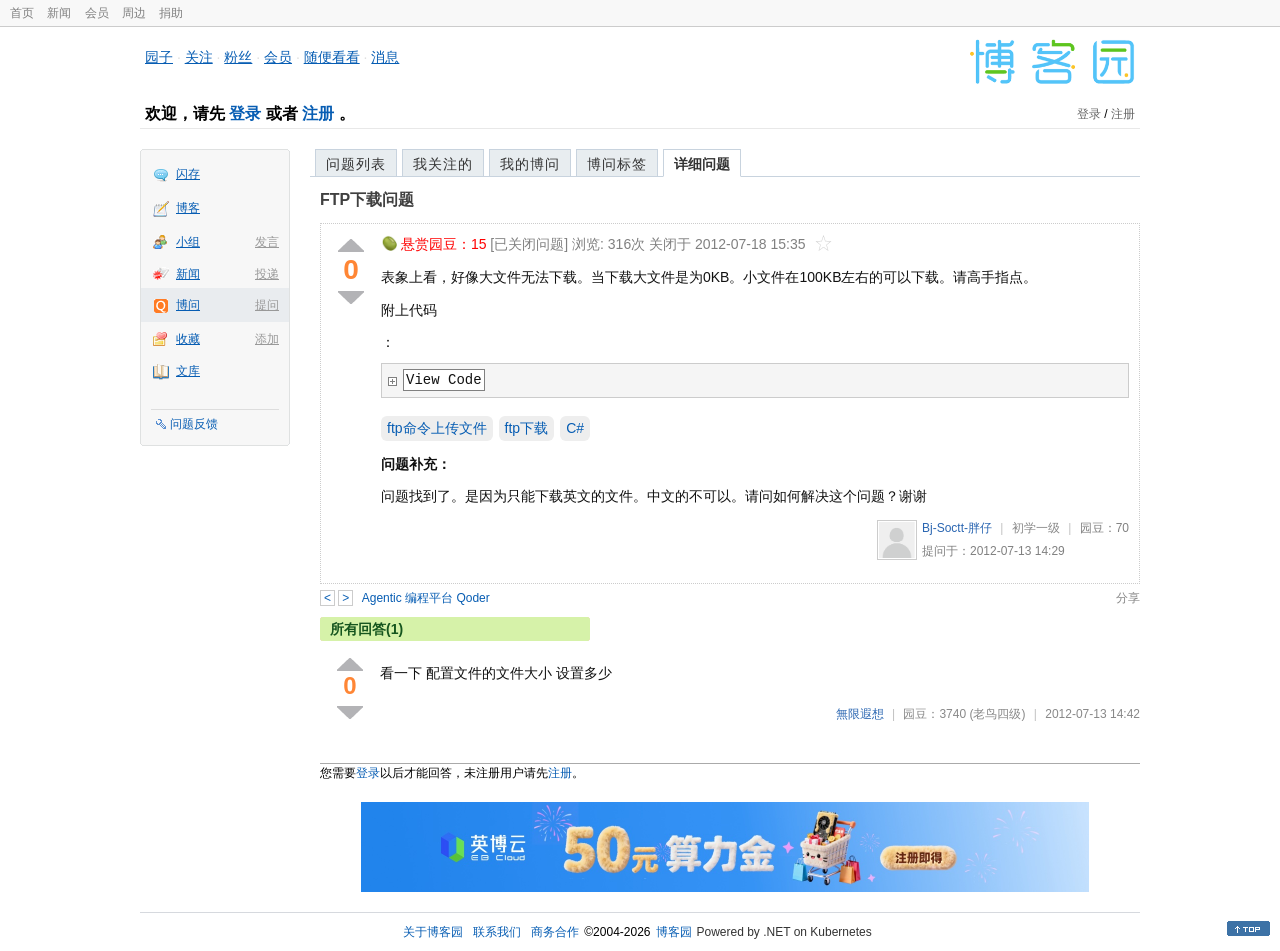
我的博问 (530, 164)
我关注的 (443, 164)
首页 (22, 13)
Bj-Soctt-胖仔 (957, 528)
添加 (267, 339)
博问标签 (617, 164)
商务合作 (555, 932)
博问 (188, 305)
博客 (188, 208)
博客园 (674, 932)
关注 (199, 57)
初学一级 (1036, 528)
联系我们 (497, 932)
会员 (97, 13)
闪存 (188, 174)
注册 (318, 113)
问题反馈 (194, 424)
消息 (385, 57)
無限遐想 (860, 714)
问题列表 (356, 164)
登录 (245, 113)
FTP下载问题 (367, 199)
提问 (267, 305)
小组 (188, 242)
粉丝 (238, 57)
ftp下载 (527, 428)
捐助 (171, 13)
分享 (1128, 598)
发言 (267, 242)
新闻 (59, 13)
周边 (134, 13)
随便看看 (332, 57)
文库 (188, 371)
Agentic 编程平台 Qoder (426, 598)
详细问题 (702, 164)
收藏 (188, 339)
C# (575, 428)
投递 (267, 274)
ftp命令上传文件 (437, 428)
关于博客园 (433, 932)
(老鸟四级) (997, 714)
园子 (159, 57)
